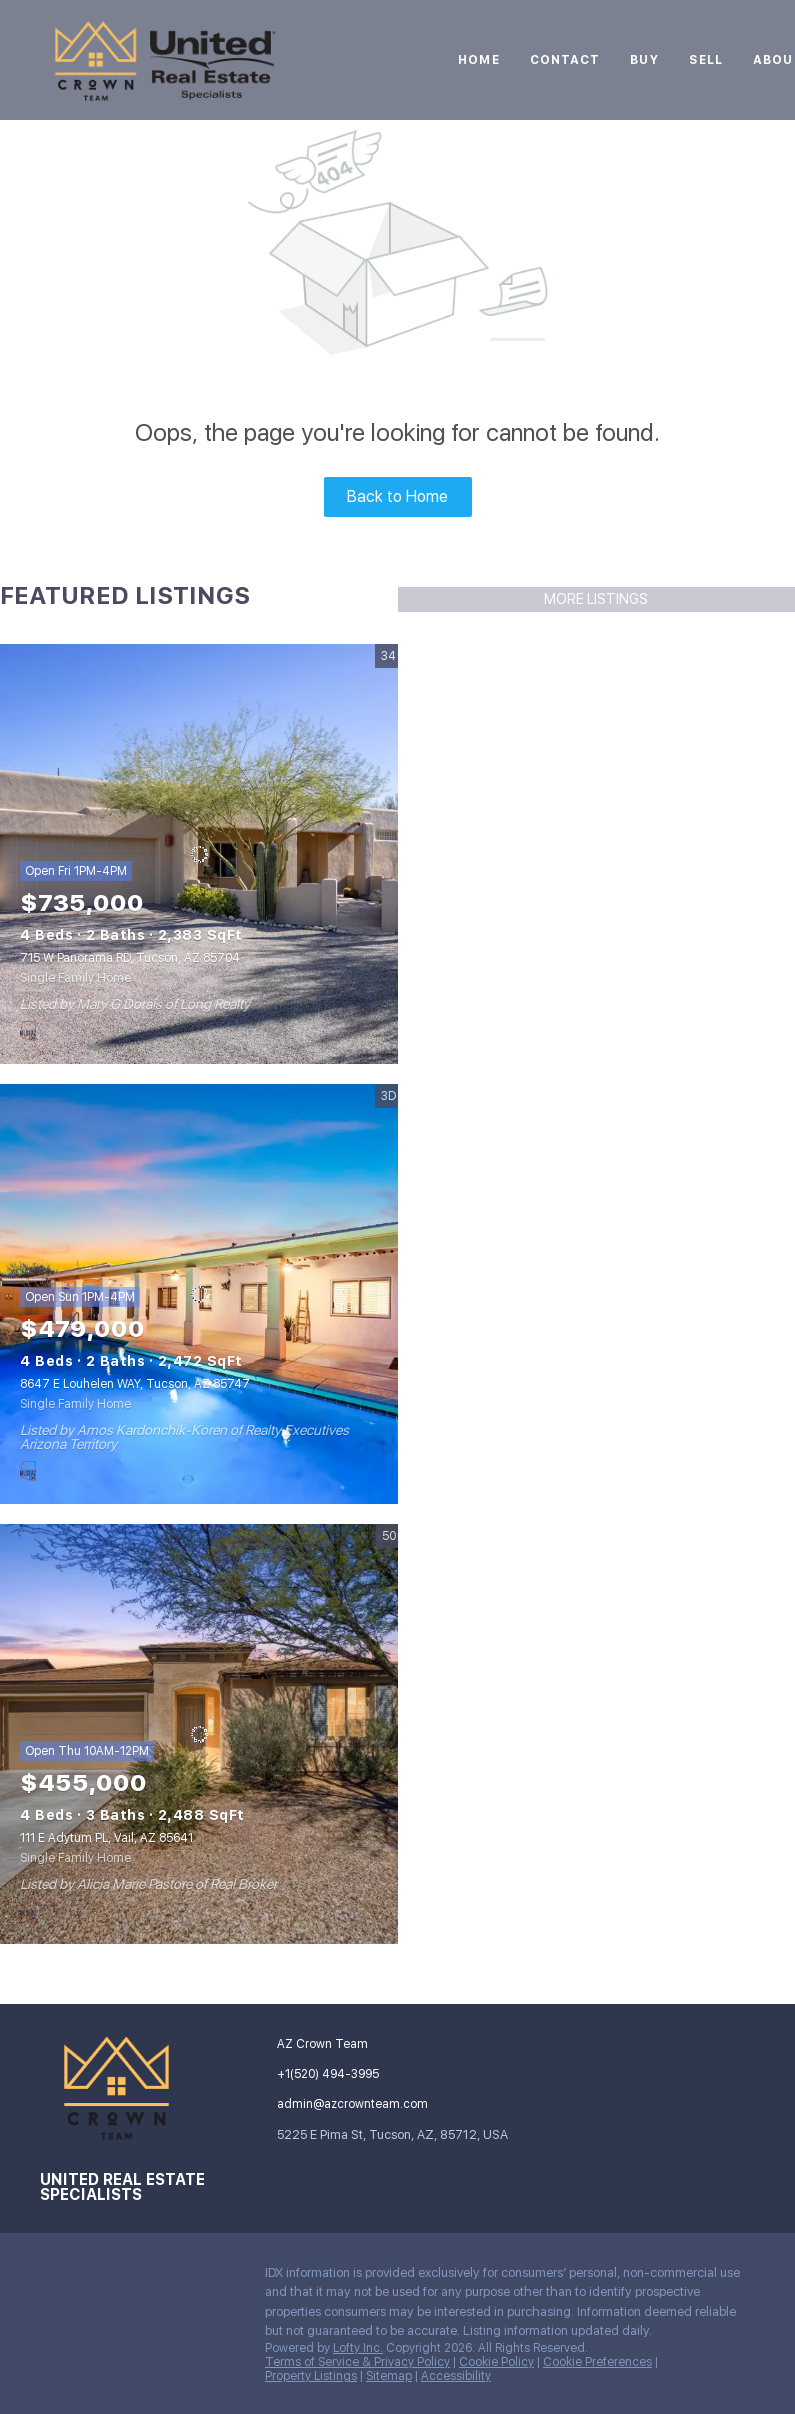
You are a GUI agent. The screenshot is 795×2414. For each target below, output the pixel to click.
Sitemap (389, 2376)
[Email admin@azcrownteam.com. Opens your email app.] (357, 2104)
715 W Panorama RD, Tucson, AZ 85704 (130, 958)
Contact (565, 60)
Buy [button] (644, 60)
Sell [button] (706, 60)
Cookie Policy (496, 2362)
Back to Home (397, 496)
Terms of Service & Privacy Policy (357, 2362)
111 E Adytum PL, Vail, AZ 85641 (106, 1838)
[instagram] (55, 2278)
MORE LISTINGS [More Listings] (596, 599)
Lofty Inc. (358, 2348)
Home (478, 60)
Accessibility (456, 2376)
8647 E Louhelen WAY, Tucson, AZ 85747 (135, 1384)
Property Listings (311, 2376)
